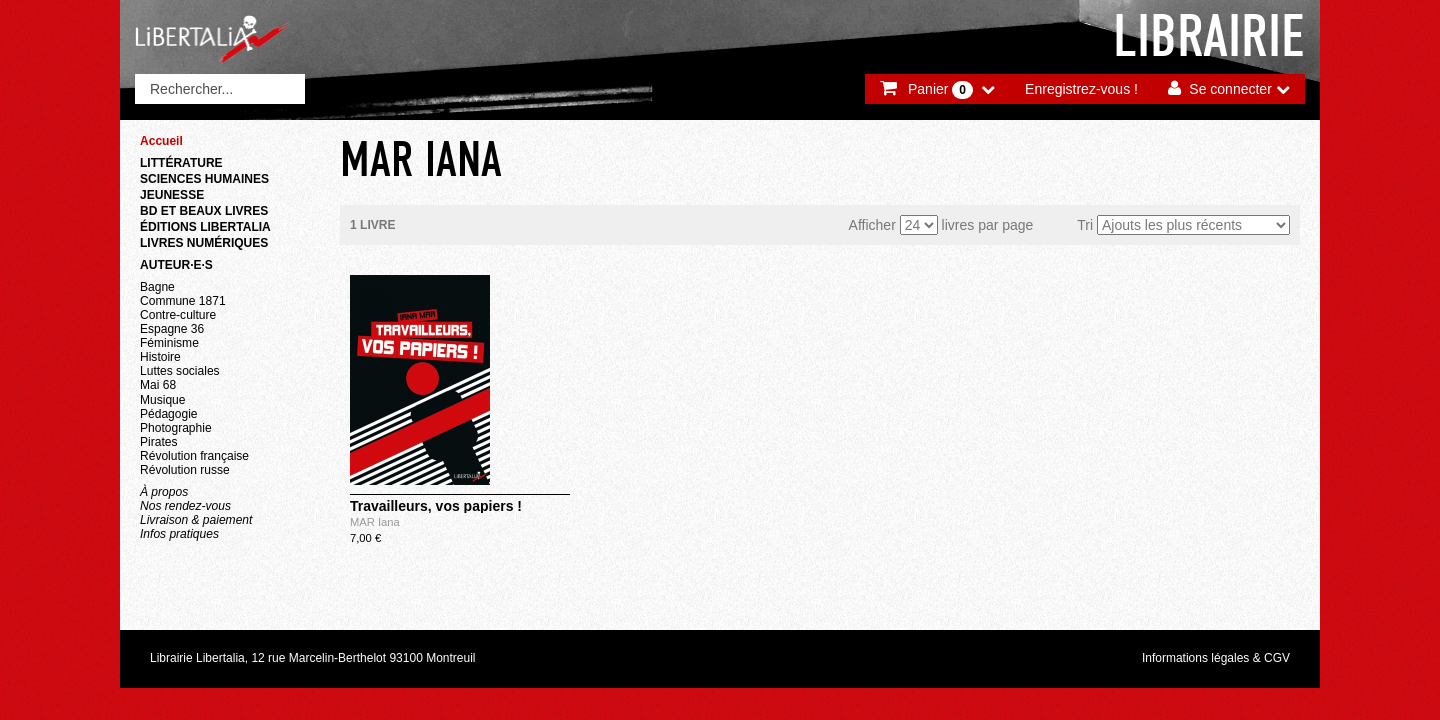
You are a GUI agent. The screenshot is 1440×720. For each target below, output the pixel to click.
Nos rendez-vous (185, 506)
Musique (162, 400)
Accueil (161, 141)
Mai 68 (158, 385)
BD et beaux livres (204, 211)
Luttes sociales (180, 371)
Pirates (158, 442)
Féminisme (169, 343)
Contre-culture (178, 315)
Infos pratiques (179, 534)
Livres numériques (204, 243)
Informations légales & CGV (1216, 658)
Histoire (160, 357)
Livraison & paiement (196, 520)
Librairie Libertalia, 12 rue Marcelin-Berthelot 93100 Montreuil (313, 658)
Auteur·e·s (176, 265)
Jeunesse (172, 195)
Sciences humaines (204, 179)
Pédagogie (169, 414)
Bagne (157, 287)
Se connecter (1230, 89)
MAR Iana (375, 522)
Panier (940, 90)
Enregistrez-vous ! (1081, 89)
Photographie (176, 428)
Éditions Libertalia (205, 227)
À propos (164, 492)
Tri (1085, 225)
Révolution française (194, 456)
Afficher (872, 225)
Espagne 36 (172, 329)
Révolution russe (185, 470)
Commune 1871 (183, 301)
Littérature (181, 163)
